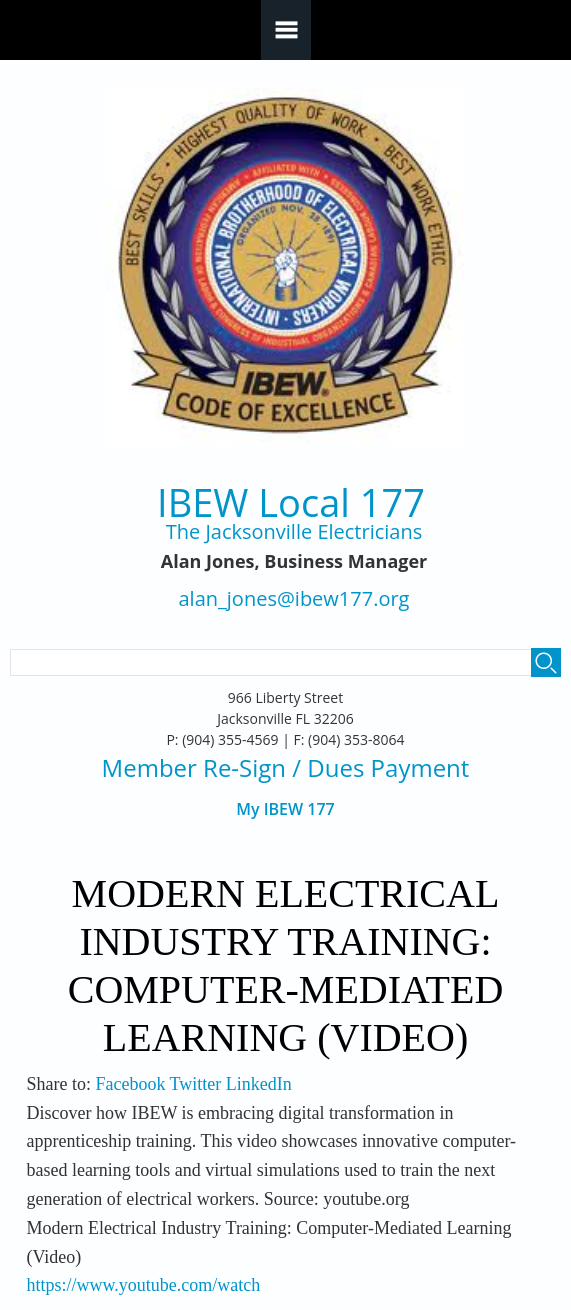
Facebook (130, 1084)
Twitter (196, 1084)
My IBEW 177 (285, 809)
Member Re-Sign (194, 767)
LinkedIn (259, 1084)
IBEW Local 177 (291, 502)
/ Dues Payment (377, 767)
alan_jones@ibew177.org (294, 599)
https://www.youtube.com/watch (143, 1285)
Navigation (286, 30)
